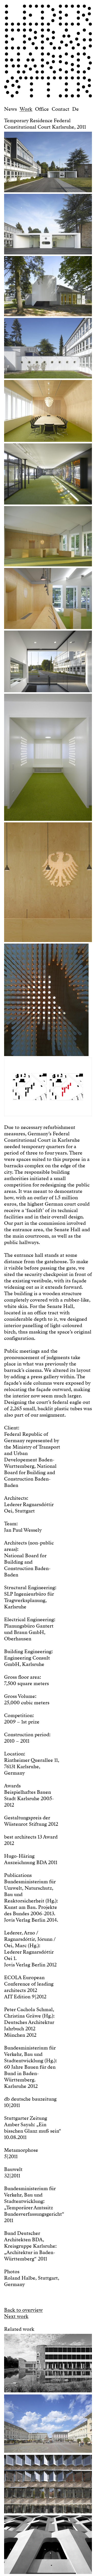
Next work (16, 2316)
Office (42, 109)
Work (26, 109)
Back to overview (23, 2309)
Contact (60, 109)
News (10, 109)
